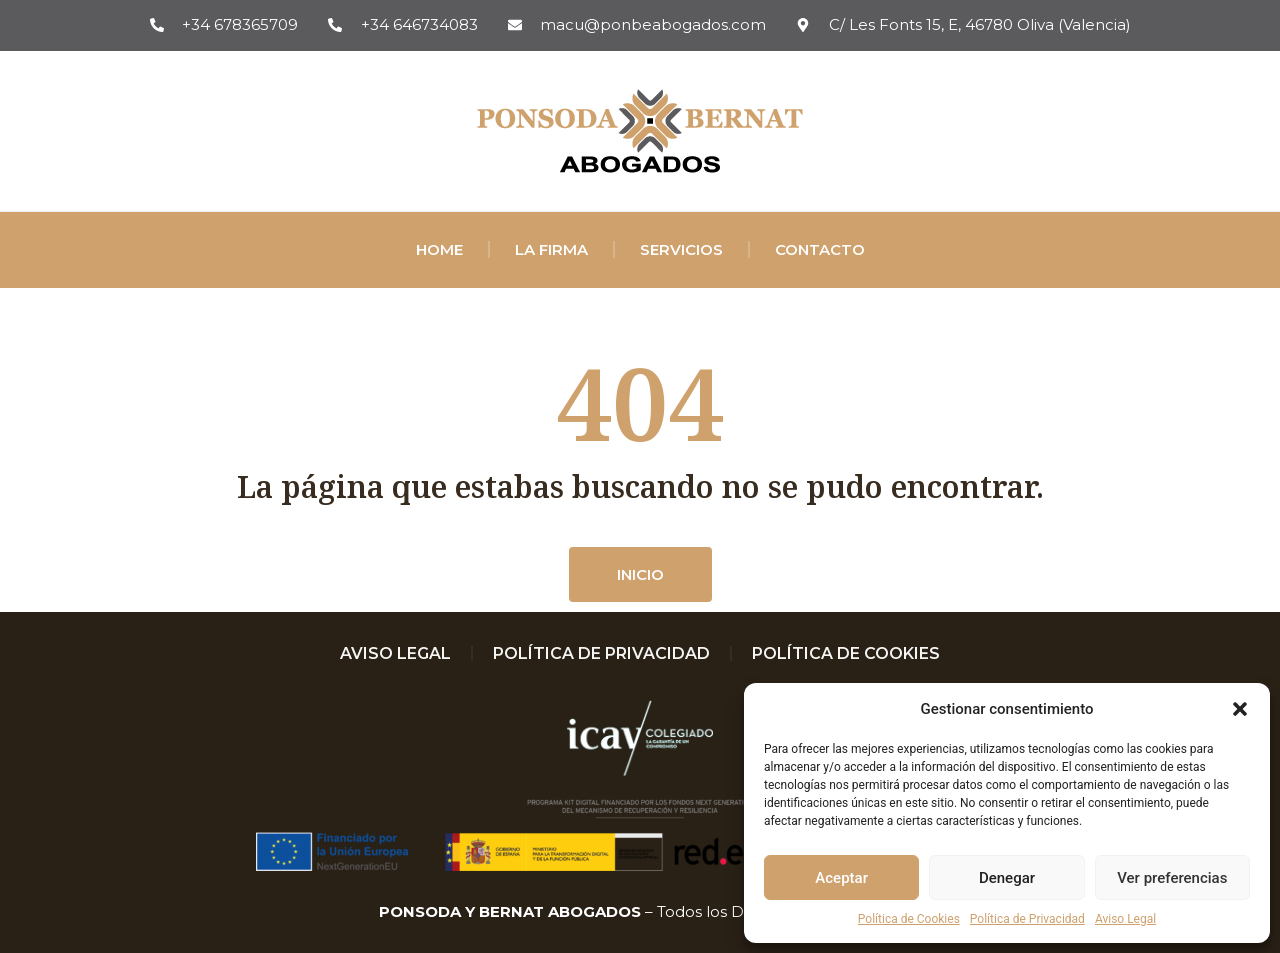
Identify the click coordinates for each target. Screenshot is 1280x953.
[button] (1240, 709)
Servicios (681, 249)
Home (439, 249)
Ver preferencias (1172, 878)
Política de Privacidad (1027, 919)
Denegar (1007, 878)
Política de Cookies (909, 919)
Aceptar (841, 878)
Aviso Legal (1125, 919)
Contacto (820, 249)
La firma (551, 249)
